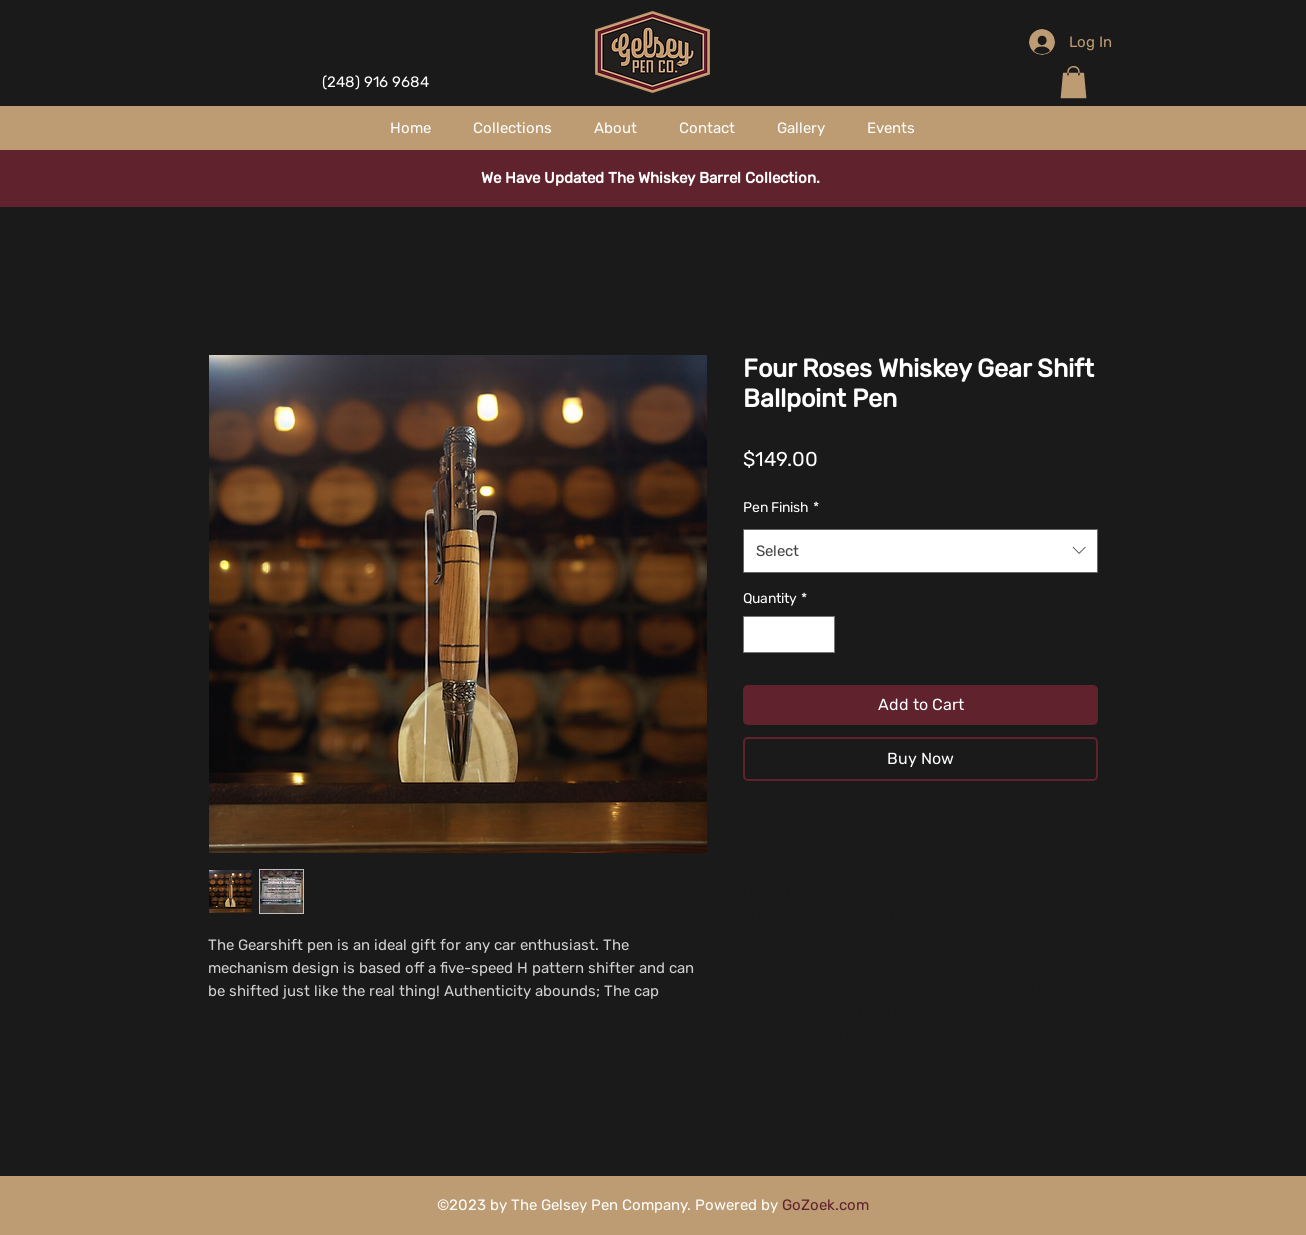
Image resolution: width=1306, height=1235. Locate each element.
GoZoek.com (825, 1205)
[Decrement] (758, 634)
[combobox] (920, 551)
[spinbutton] (789, 634)
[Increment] (819, 634)
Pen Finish (781, 507)
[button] (1073, 82)
